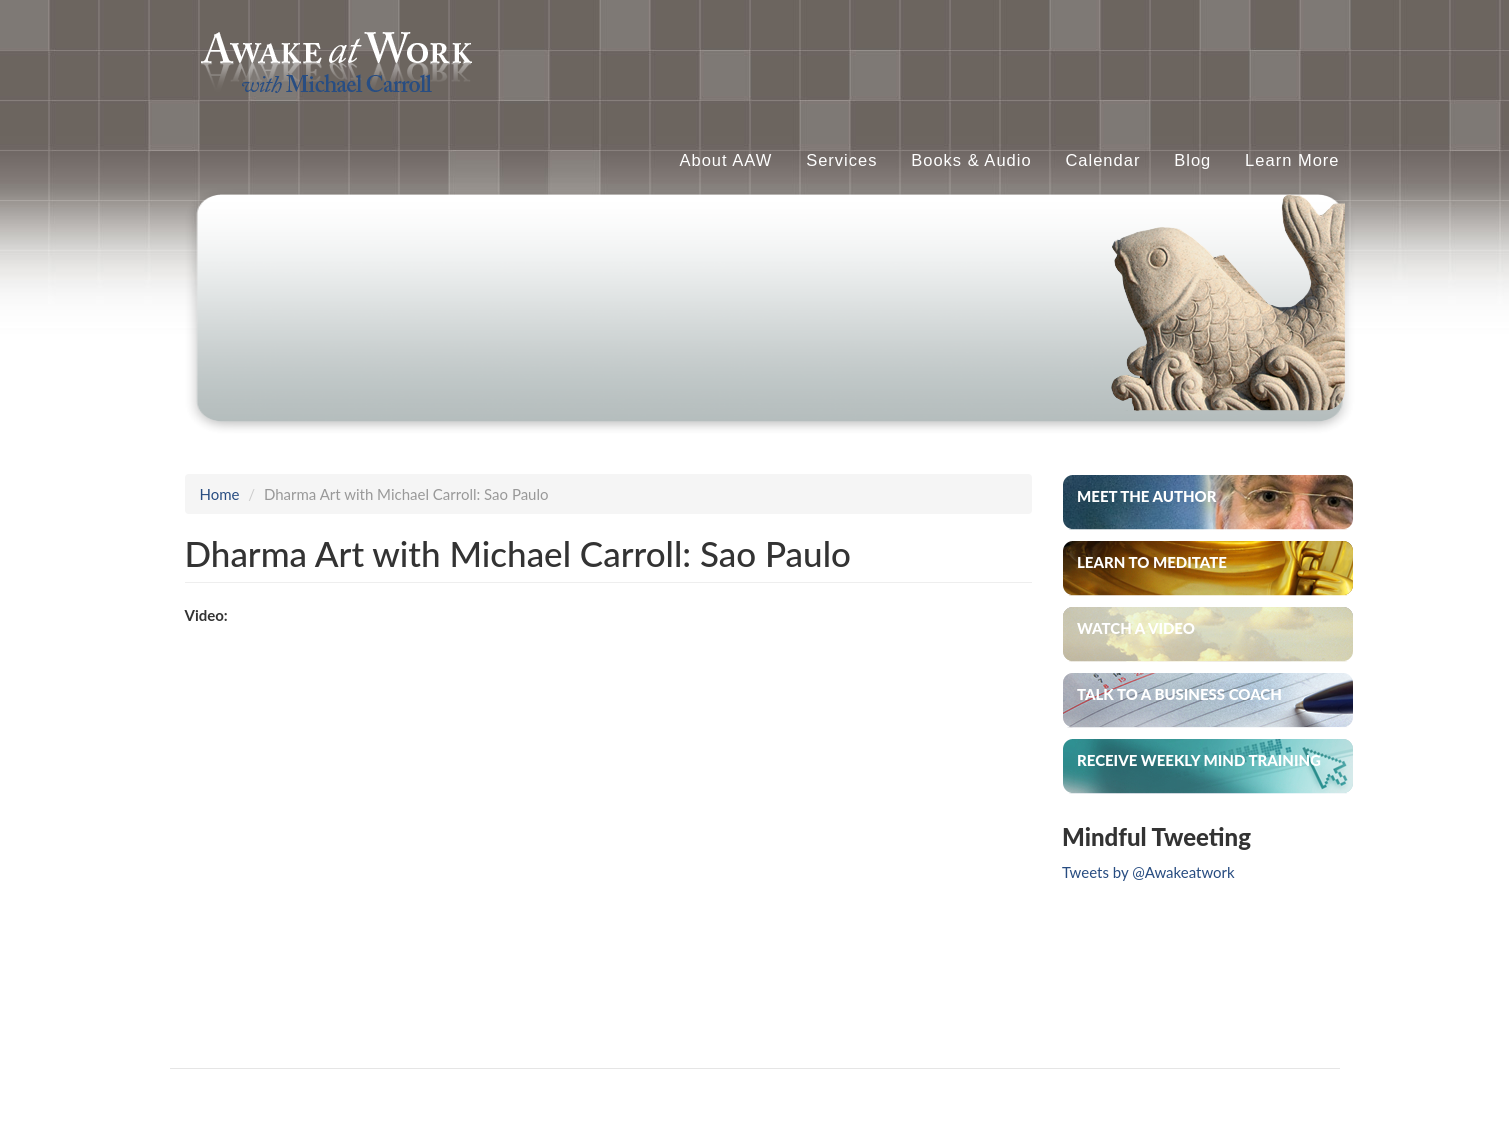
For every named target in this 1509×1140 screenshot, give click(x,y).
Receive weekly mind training (1199, 760)
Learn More (1292, 160)
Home (220, 494)
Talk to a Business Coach (1179, 694)
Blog (1192, 160)
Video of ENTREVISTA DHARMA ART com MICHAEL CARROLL (505, 822)
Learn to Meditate (1152, 562)
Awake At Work (575, 45)
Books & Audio (971, 160)
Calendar (1102, 160)
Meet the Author (1147, 496)
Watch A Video (1136, 628)
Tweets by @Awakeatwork (1148, 872)
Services (841, 160)
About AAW (726, 160)
